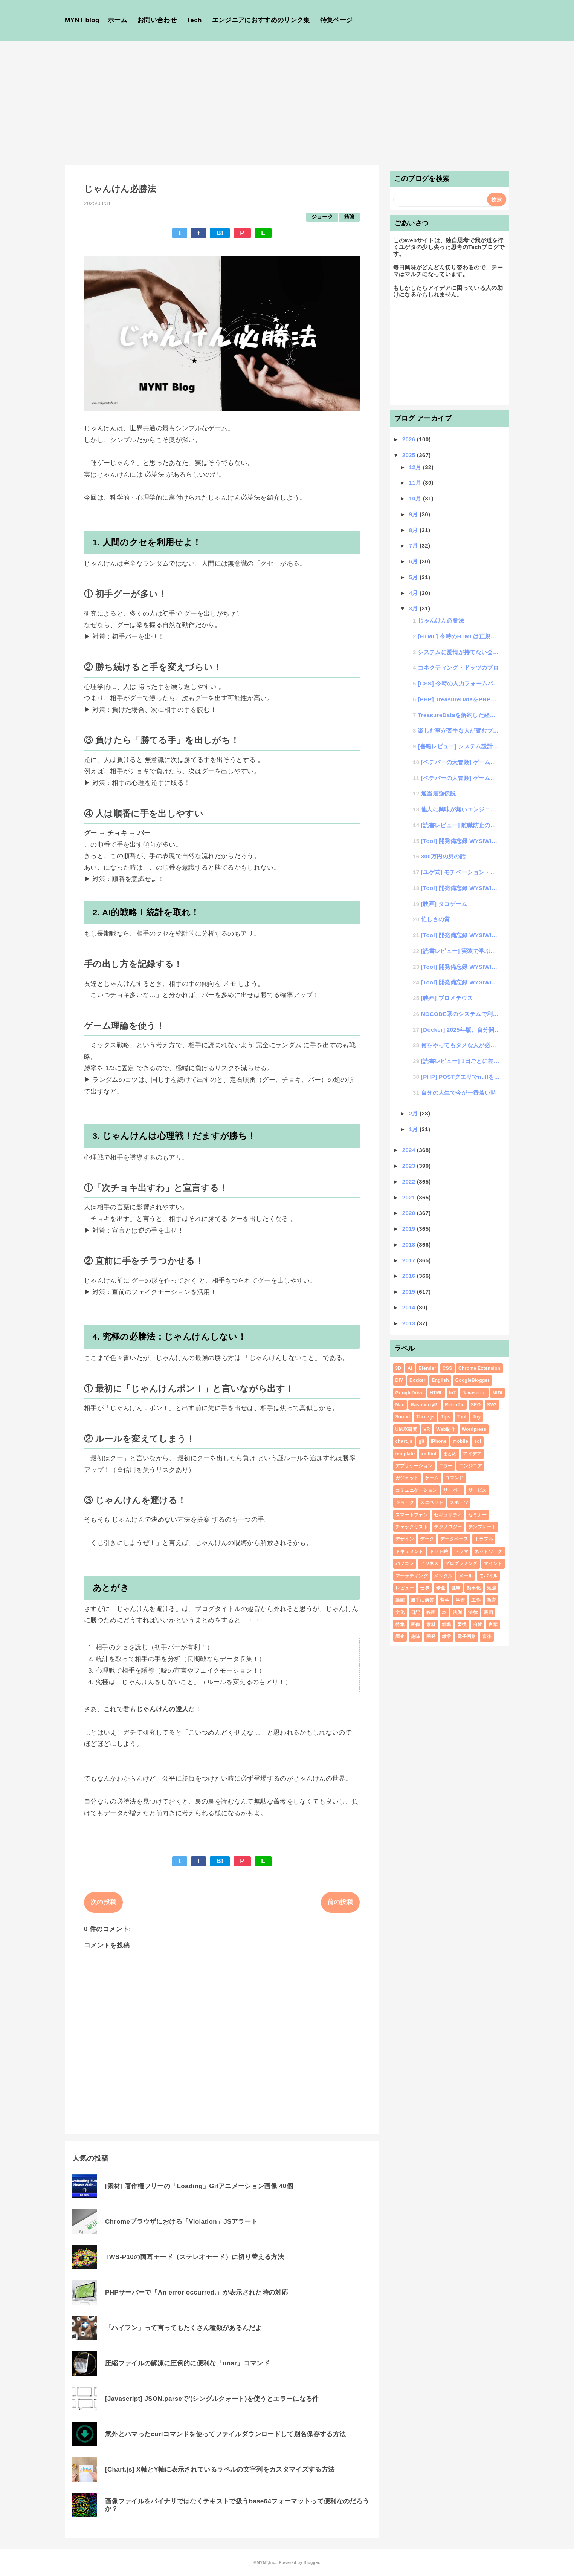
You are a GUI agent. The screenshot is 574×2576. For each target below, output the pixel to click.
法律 (473, 1612)
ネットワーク (488, 1551)
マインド (493, 1563)
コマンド (454, 1478)
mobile (460, 1441)
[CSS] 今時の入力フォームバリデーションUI (459, 683)
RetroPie (454, 1404)
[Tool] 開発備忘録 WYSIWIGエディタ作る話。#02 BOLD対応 (461, 967)
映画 (431, 1612)
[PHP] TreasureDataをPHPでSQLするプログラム (459, 699)
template (405, 1453)
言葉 (493, 1624)
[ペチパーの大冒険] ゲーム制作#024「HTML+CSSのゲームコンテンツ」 (461, 762)
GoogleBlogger (472, 1380)
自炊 (477, 1624)
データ (427, 1539)
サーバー (452, 1490)
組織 (446, 1624)
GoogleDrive (409, 1392)
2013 (409, 1323)
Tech (194, 20)
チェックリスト (411, 1527)
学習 (460, 1600)
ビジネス (429, 1563)
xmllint (429, 1453)
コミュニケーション (416, 1490)
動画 (400, 1600)
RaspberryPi (424, 1404)
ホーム (117, 20)
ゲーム (432, 1478)
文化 (400, 1612)
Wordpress (474, 1429)
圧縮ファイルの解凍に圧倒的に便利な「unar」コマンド (187, 2363)
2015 (409, 1291)
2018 (409, 1244)
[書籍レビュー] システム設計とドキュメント (459, 746)
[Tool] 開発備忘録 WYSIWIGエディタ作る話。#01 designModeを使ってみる (461, 982)
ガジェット (407, 1478)
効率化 (474, 1588)
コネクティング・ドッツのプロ (458, 667)
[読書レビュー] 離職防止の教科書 (461, 825)
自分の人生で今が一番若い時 (458, 1092)
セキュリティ (448, 1514)
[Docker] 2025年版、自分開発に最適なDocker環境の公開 (461, 1029)
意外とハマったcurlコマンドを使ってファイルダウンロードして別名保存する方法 (225, 2434)
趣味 (415, 1636)
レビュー (404, 1588)
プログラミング (461, 1563)
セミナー (477, 1514)
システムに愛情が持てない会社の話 (459, 652)
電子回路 (466, 1636)
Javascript (474, 1392)
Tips (445, 1417)
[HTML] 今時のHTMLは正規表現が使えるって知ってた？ (459, 636)
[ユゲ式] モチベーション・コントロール (461, 872)
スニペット (431, 1502)
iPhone (439, 1441)
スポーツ (459, 1502)
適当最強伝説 (438, 793)
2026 (409, 439)
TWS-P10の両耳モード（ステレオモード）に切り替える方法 (194, 2257)
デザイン (404, 1539)
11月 (416, 482)
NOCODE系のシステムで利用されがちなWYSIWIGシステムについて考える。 (461, 1014)
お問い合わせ (157, 20)
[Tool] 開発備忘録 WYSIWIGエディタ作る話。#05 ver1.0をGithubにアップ (461, 841)
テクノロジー (448, 1527)
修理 (440, 1588)
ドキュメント (409, 1551)
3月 (414, 608)
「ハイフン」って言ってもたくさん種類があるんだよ (183, 2327)
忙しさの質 (435, 919)
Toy (477, 1417)
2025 (409, 455)
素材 (431, 1624)
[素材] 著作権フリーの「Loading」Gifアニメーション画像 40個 (199, 2186)
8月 (414, 530)
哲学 (445, 1600)
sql (477, 1441)
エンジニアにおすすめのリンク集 (261, 20)
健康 (456, 1588)
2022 (409, 1181)
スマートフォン (411, 1514)
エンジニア (470, 1466)
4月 (414, 593)
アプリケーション (414, 1466)
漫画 (488, 1612)
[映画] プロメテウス (447, 998)
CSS (447, 1368)
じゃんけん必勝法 (441, 620)
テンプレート (482, 1527)
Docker (417, 1380)
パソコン (404, 1563)
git (421, 1441)
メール (466, 1576)
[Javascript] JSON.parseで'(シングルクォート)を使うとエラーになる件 (212, 2398)
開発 (431, 1636)
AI (410, 1368)
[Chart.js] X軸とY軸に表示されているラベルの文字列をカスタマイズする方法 (219, 2469)
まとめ (450, 1453)
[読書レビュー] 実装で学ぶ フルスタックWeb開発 (461, 951)
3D (398, 1368)
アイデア (472, 1453)
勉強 (349, 217)
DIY (399, 1380)
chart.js (403, 1441)
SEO (476, 1404)
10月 (416, 498)
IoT (452, 1392)
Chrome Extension (479, 1368)
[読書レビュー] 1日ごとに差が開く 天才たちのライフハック (461, 1061)
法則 (457, 1612)
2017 (409, 1260)
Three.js (425, 1417)
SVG (492, 1404)
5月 (414, 577)
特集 (400, 1624)
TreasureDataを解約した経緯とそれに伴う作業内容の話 (459, 715)
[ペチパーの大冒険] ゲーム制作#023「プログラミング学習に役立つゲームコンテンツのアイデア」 (461, 778)
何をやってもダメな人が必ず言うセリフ (461, 1045)
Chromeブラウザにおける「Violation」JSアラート (181, 2221)
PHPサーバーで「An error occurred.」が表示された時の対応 (196, 2292)
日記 (415, 1612)
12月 (416, 467)
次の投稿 (103, 1902)
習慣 (462, 1624)
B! (219, 233)
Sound (402, 1417)
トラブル (484, 1539)
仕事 (424, 1588)
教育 (491, 1600)
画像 (415, 1624)
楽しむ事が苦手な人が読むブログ (459, 730)
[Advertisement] (287, 97)
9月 (414, 514)
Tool (462, 1417)
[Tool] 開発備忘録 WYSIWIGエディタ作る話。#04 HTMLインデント (461, 888)
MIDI (497, 1392)
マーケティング (411, 1576)
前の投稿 (340, 1902)
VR (426, 1429)
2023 (409, 1166)
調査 (400, 1636)
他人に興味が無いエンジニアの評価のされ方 (461, 809)
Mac (400, 1404)
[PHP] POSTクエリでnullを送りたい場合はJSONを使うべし (461, 1077)
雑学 (446, 1636)
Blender (427, 1368)
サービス (477, 1490)
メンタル (443, 1576)
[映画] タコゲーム (444, 904)
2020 (409, 1213)
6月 (414, 561)
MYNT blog (82, 20)
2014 (409, 1307)
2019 (409, 1228)
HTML (436, 1392)
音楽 (487, 1636)
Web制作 (445, 1429)
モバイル (488, 1576)
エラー (446, 1466)
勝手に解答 (422, 1600)
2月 (414, 1113)
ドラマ (461, 1551)
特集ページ (336, 20)
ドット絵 (438, 1551)
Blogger (311, 2562)
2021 (409, 1197)
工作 (476, 1600)
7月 (414, 545)
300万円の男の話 (443, 856)
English (440, 1380)
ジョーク (322, 217)
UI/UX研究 (406, 1429)
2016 (409, 1276)
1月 (414, 1129)
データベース (454, 1539)
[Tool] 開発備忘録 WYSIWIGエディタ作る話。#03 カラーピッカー (461, 935)
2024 (409, 1150)
